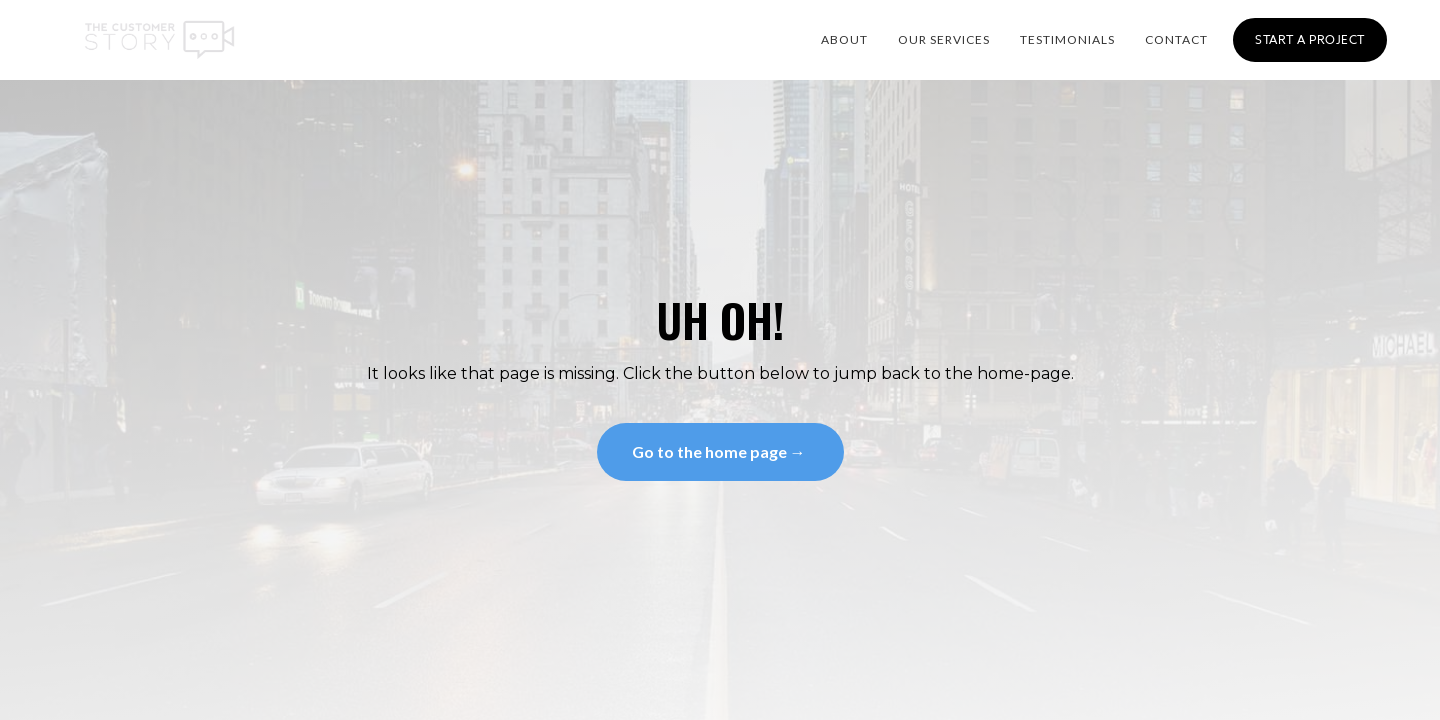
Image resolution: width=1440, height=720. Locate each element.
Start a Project (1310, 39)
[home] (159, 39)
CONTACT (1176, 39)
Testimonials (1067, 39)
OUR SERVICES (944, 39)
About (844, 39)
